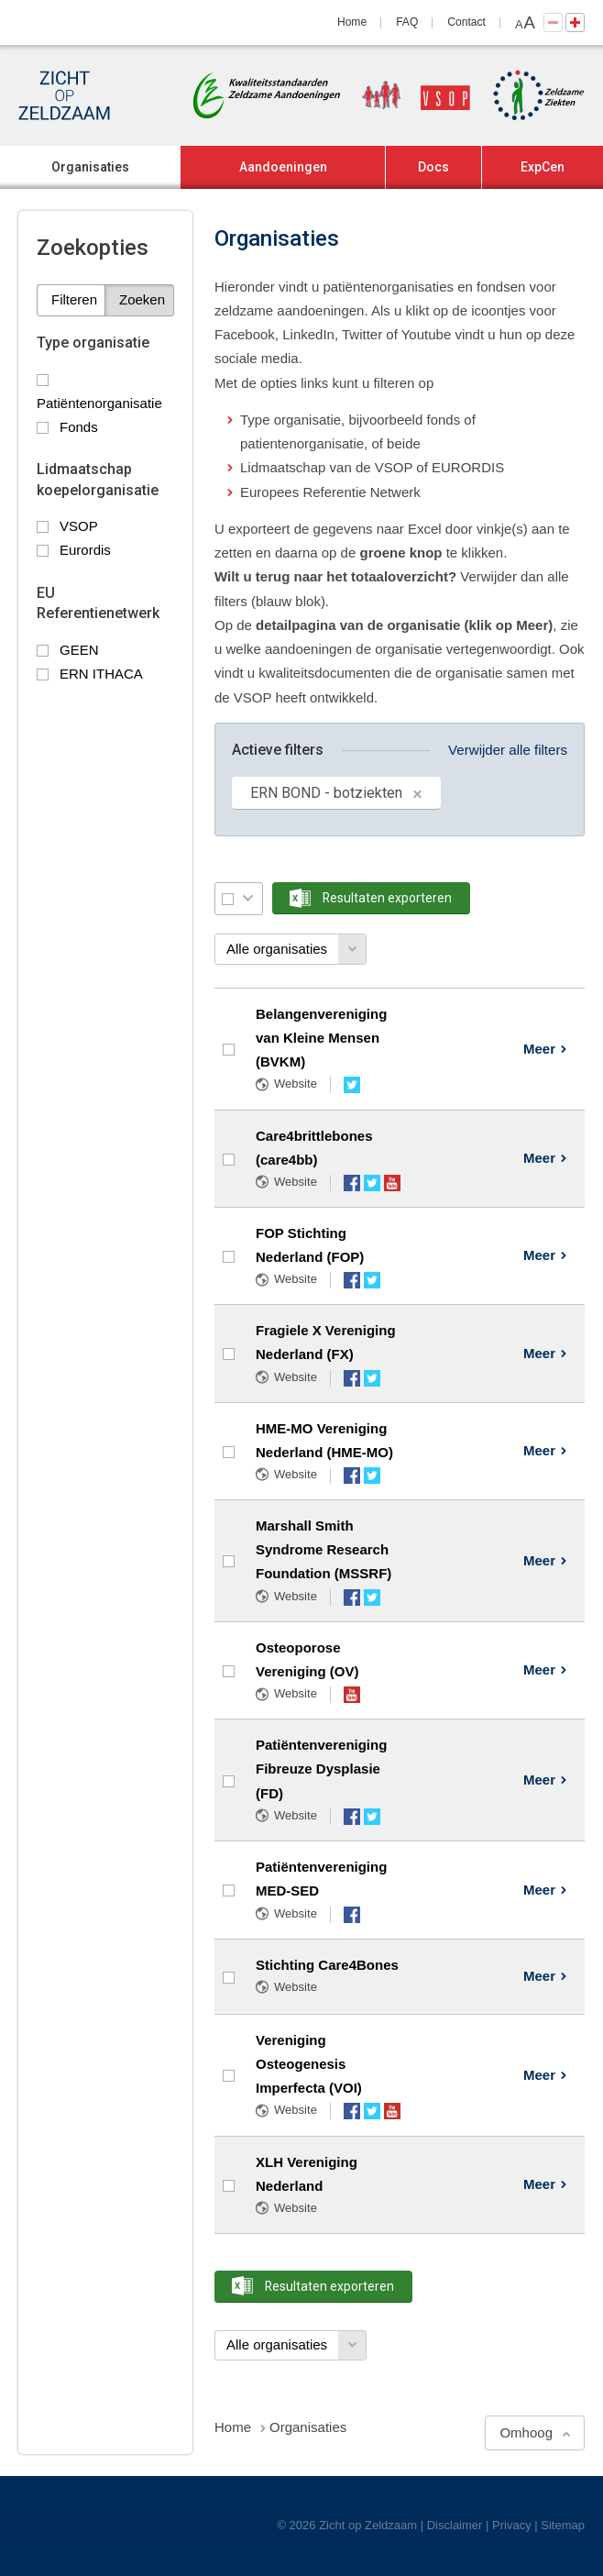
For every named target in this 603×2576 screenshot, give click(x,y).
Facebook (352, 1183)
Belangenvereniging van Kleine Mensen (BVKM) (321, 1038)
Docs (433, 167)
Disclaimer (455, 2525)
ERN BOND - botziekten (326, 793)
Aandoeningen (283, 167)
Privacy (512, 2525)
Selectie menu (248, 898)
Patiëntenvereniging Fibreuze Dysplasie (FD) (321, 1769)
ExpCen (543, 167)
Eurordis (85, 550)
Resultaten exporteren (387, 897)
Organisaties (90, 167)
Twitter (352, 1085)
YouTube (392, 1183)
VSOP (79, 526)
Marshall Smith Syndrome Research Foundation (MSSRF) (323, 1550)
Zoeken (142, 299)
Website (295, 1083)
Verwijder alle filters (507, 749)
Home (352, 22)
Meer (539, 1048)
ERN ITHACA (101, 673)
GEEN (79, 650)
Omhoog (526, 2432)
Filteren (74, 299)
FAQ (407, 22)
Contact (466, 22)
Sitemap (563, 2525)
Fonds (79, 427)
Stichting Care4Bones (327, 1965)
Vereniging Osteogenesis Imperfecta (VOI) (309, 2064)
